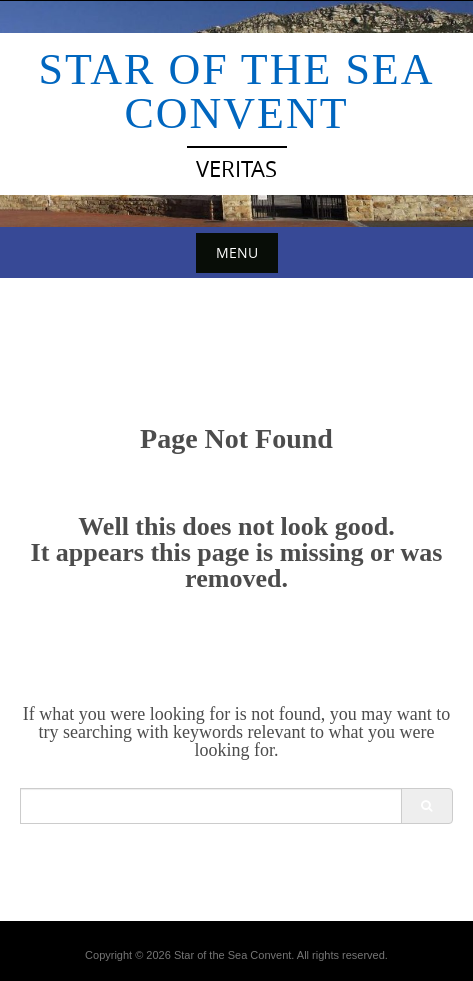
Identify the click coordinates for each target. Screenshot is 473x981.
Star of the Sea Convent (236, 91)
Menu (237, 252)
